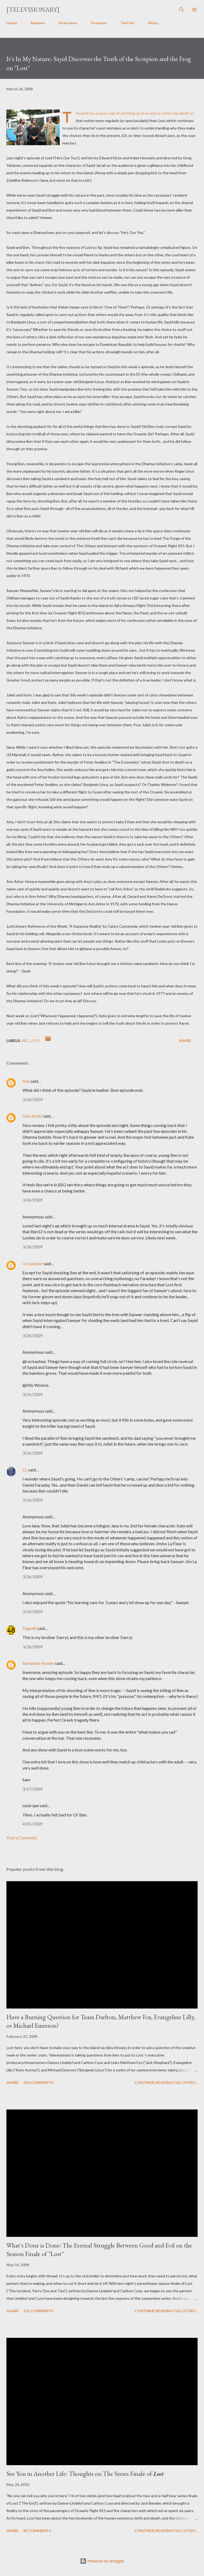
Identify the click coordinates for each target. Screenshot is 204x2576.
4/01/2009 (32, 1823)
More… (154, 23)
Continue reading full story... (166, 2082)
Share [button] (185, 1040)
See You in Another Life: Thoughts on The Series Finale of (85, 2473)
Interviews (68, 23)
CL (24, 1469)
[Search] (181, 9)
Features (99, 23)
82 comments (37, 2530)
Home (11, 23)
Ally (26, 1081)
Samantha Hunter (38, 1663)
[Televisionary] (32, 9)
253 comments (38, 2082)
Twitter (127, 23)
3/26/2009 (32, 1099)
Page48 (29, 1628)
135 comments (38, 2311)
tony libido (32, 1115)
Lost (35, 1040)
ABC (25, 1040)
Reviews (38, 23)
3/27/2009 (32, 1788)
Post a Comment (21, 1837)
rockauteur (32, 1263)
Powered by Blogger (102, 2560)
